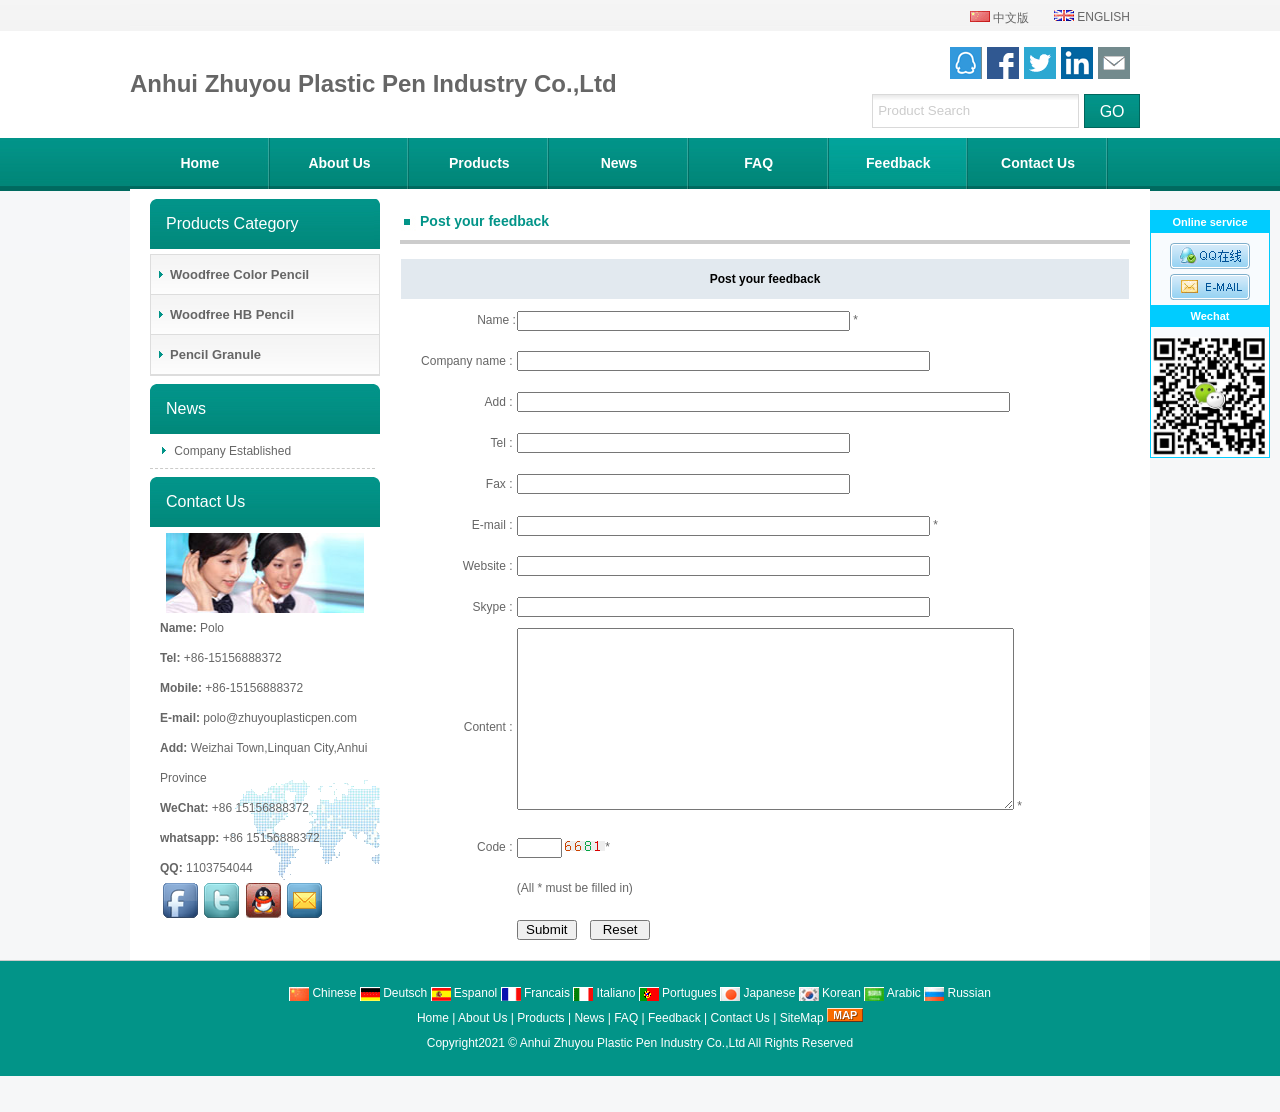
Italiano (604, 1029)
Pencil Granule (208, 354)
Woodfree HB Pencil (225, 314)
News (619, 163)
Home (199, 163)
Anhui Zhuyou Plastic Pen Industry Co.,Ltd (632, 1079)
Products (479, 163)
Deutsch (393, 1029)
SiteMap (802, 1054)
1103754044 (219, 868)
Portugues (678, 1029)
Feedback (898, 163)
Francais (535, 1029)
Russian (957, 1029)
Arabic (892, 1029)
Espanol (464, 1029)
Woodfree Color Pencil (232, 274)
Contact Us (1038, 163)
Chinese (322, 1029)
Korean (830, 1029)
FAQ (758, 163)
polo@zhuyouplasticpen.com (280, 718)
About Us (339, 163)
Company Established (231, 451)
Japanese (757, 1029)
